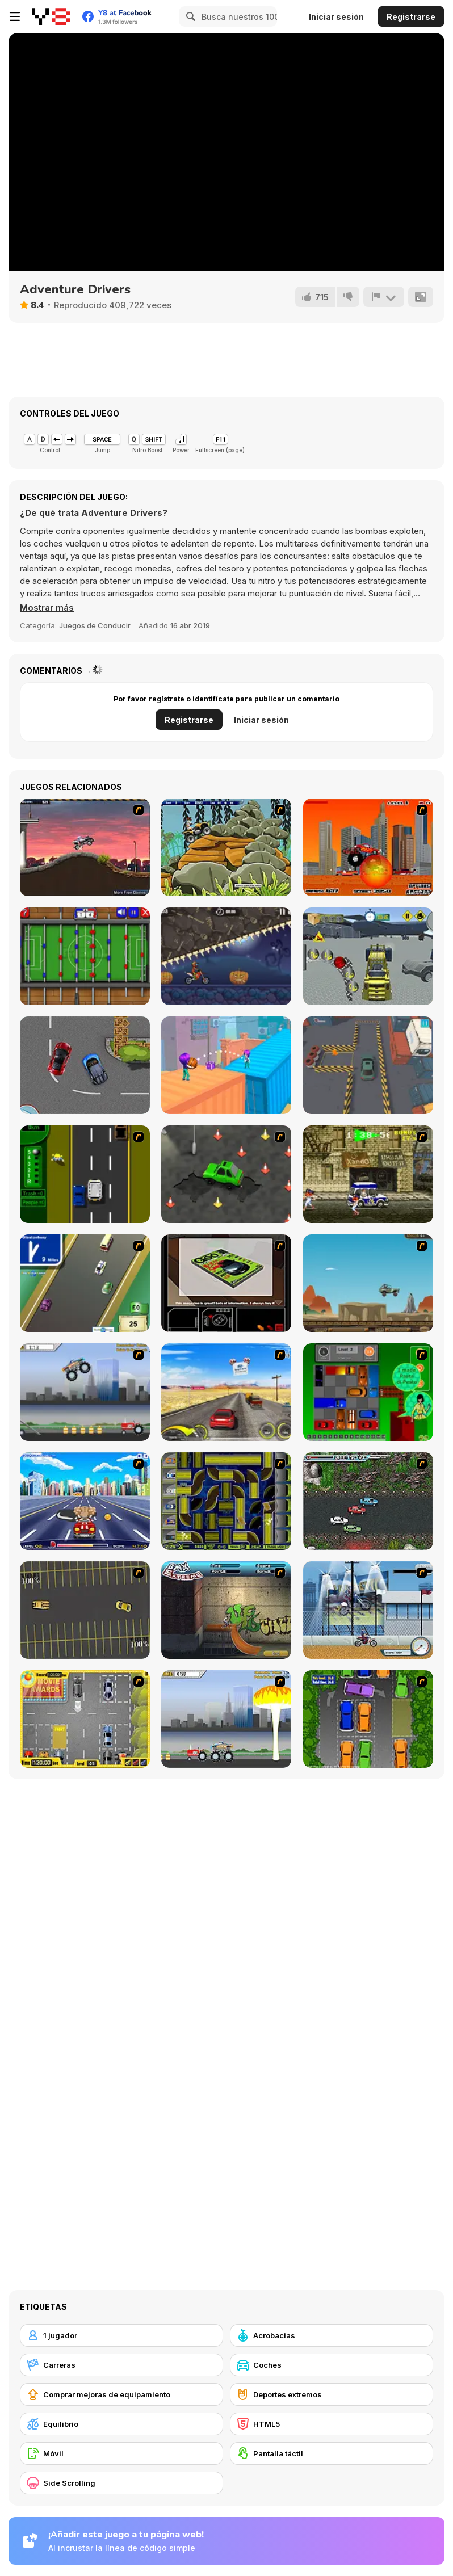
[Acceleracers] (226, 1501)
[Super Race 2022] (85, 1065)
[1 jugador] (121, 2335)
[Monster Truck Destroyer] (368, 847)
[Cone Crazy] (226, 1174)
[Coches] (331, 2365)
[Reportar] (383, 297)
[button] (47, 608)
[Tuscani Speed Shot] (226, 1392)
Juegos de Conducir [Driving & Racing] (95, 625)
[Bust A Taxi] (85, 1174)
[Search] (189, 16)
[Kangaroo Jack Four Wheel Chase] (368, 1283)
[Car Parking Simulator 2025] (368, 1065)
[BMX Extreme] (226, 1610)
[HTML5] (331, 2424)
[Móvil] (121, 2453)
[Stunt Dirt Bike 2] (226, 847)
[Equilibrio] (121, 2424)
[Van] (85, 1283)
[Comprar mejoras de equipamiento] (121, 2394)
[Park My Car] (85, 1719)
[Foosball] (85, 956)
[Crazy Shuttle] (368, 1174)
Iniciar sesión (336, 17)
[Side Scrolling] (121, 2483)
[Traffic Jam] (368, 1392)
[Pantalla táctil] (331, 2453)
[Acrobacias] (331, 2335)
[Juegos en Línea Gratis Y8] (51, 16)
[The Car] (226, 1283)
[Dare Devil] (368, 1610)
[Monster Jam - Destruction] (85, 1392)
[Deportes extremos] (331, 2394)
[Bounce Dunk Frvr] (226, 1065)
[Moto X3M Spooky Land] (226, 956)
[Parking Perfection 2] (368, 1719)
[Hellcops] (85, 847)
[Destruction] (226, 1719)
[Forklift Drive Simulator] (368, 956)
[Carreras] (121, 2365)
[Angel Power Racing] (85, 1501)
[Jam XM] (368, 1501)
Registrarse (411, 17)
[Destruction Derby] (85, 1610)
